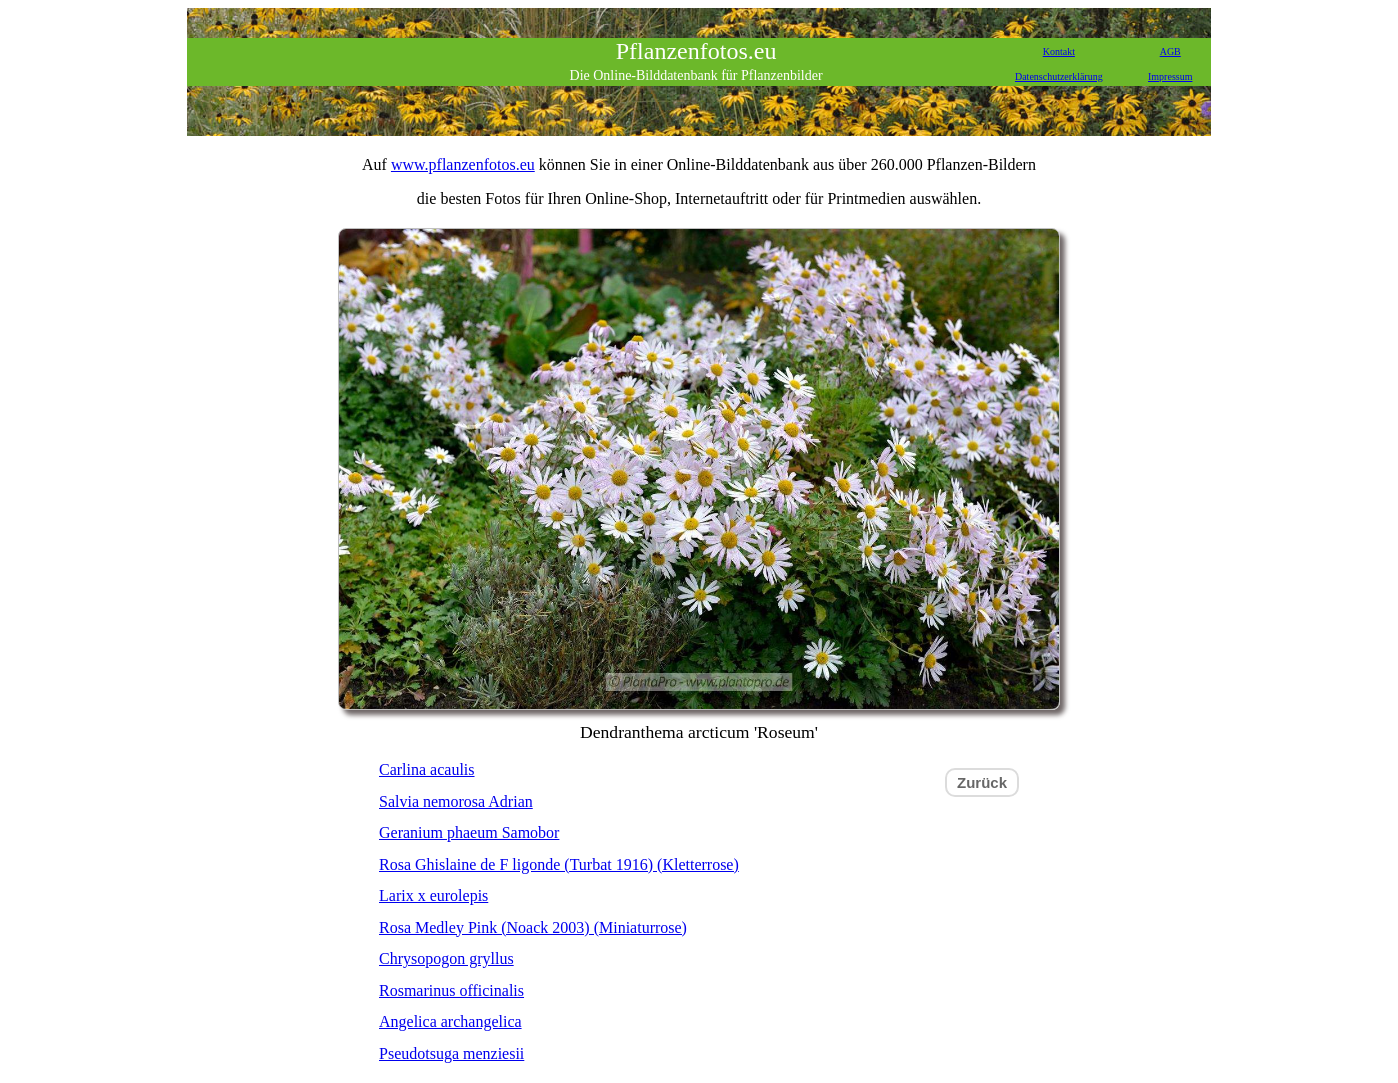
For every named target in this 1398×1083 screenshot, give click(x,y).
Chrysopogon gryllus (446, 958)
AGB (1170, 51)
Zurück (982, 782)
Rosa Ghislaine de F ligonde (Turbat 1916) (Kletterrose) (559, 864)
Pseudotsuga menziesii (451, 1053)
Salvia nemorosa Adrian (456, 801)
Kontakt (1059, 51)
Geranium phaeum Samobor (469, 832)
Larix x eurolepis (433, 895)
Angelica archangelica (450, 1021)
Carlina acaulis (427, 769)
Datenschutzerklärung (1059, 76)
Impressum (1170, 76)
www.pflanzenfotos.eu (463, 164)
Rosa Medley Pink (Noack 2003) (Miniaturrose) (533, 927)
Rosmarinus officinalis (451, 990)
